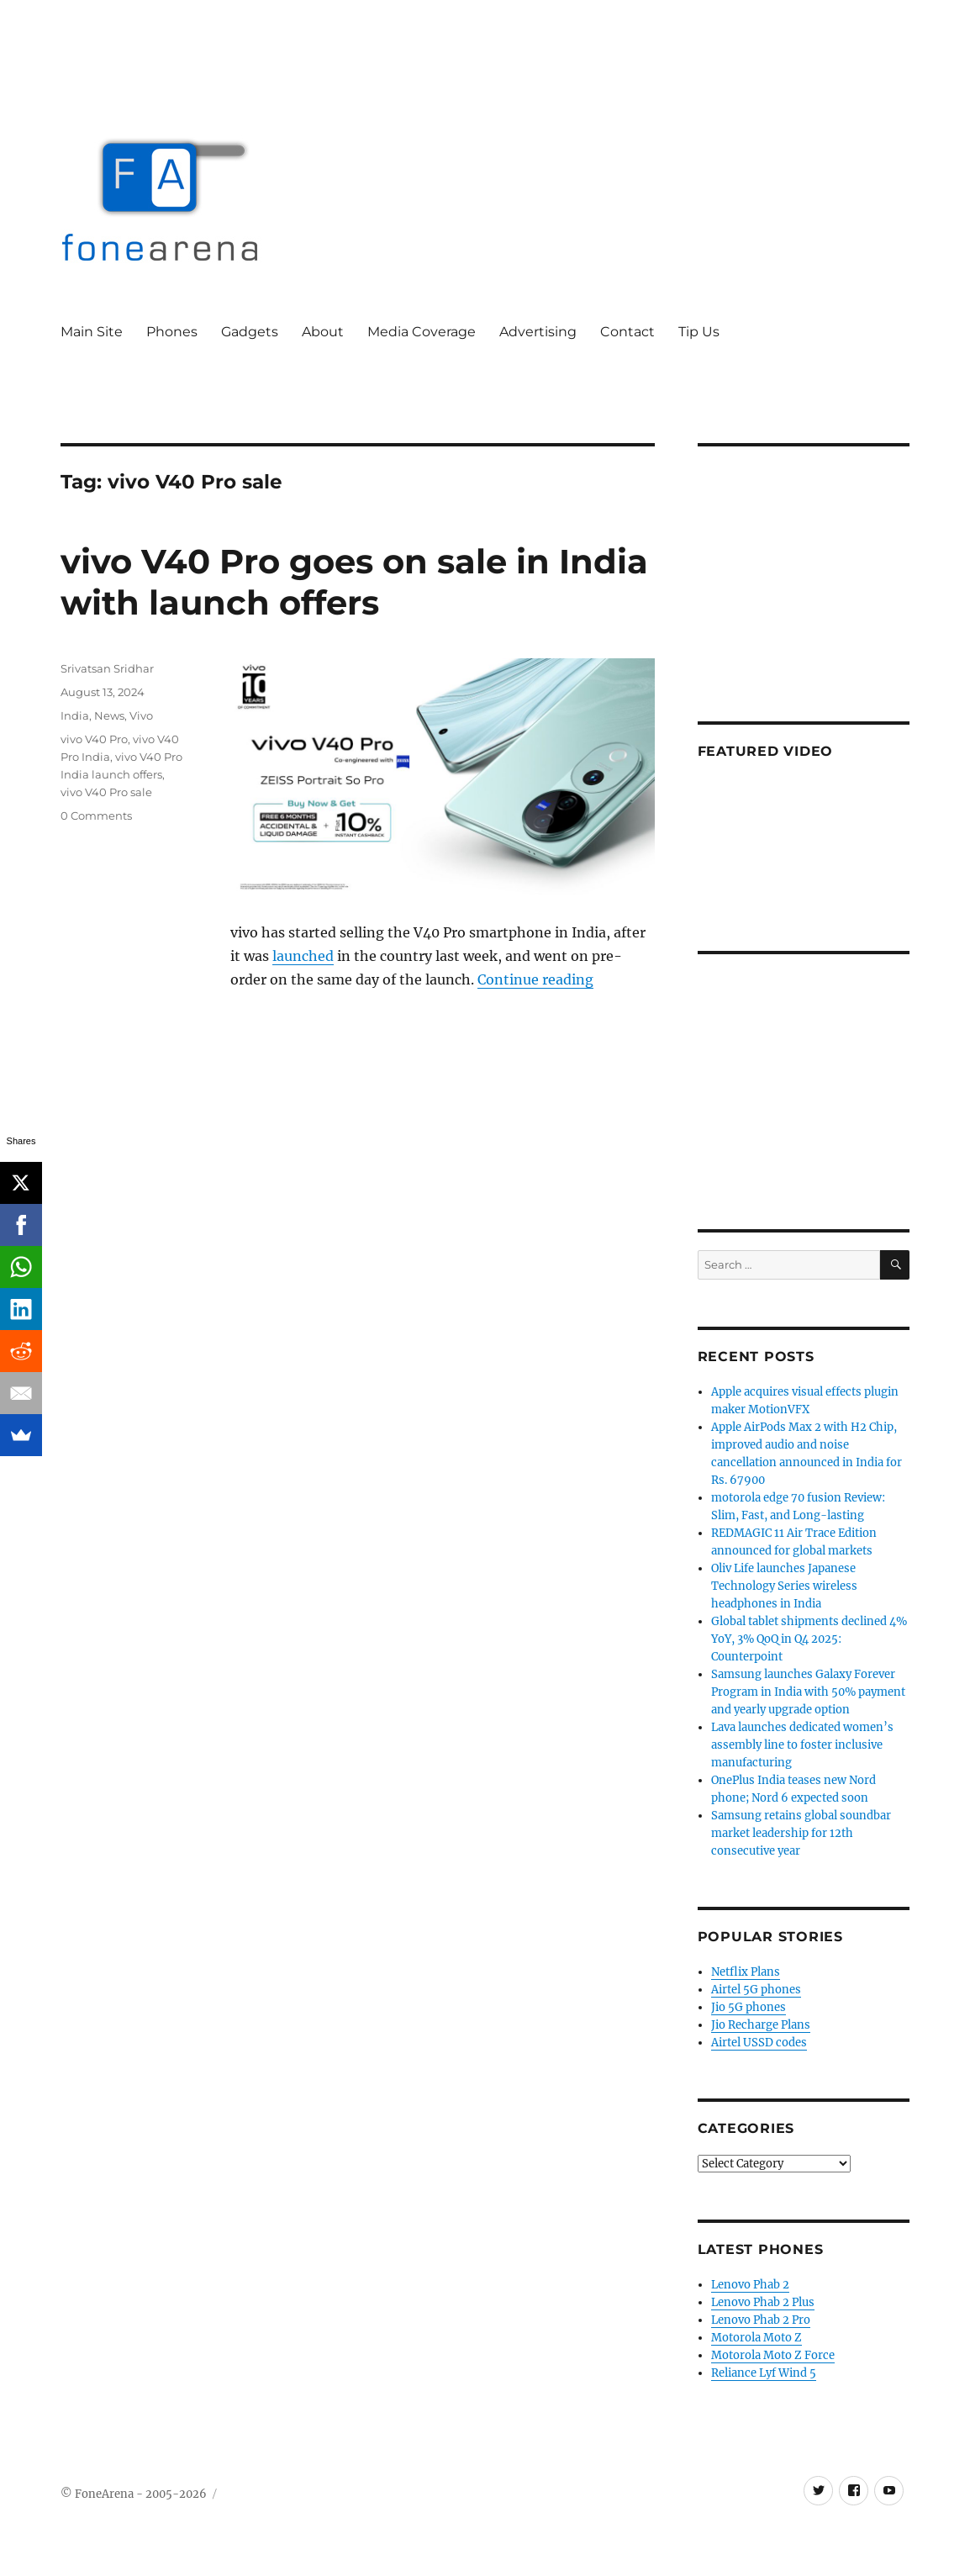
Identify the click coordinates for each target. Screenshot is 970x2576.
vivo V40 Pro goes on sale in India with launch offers (354, 582)
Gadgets (249, 332)
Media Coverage (421, 332)
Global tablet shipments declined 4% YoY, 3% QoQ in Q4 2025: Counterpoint (809, 1639)
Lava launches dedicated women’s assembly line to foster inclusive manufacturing (802, 1745)
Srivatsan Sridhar (107, 668)
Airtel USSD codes (759, 2042)
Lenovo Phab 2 (750, 2285)
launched (303, 956)
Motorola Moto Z (756, 2338)
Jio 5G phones (748, 2007)
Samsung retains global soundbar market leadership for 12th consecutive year (801, 1833)
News (109, 715)
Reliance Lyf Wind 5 (763, 2373)
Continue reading (535, 979)
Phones (172, 332)
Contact (627, 332)
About (323, 332)
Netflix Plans (745, 1972)
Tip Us (699, 332)
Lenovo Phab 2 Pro (760, 2320)
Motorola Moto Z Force (773, 2355)
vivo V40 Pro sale (106, 792)
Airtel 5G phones (756, 1989)
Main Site (92, 332)
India (75, 715)
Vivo (141, 715)
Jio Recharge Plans (760, 2025)
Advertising (538, 332)
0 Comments (96, 815)
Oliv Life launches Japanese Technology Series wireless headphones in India (784, 1586)
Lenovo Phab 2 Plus (762, 2302)
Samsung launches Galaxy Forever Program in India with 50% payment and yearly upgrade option (808, 1692)
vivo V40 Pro (94, 739)
